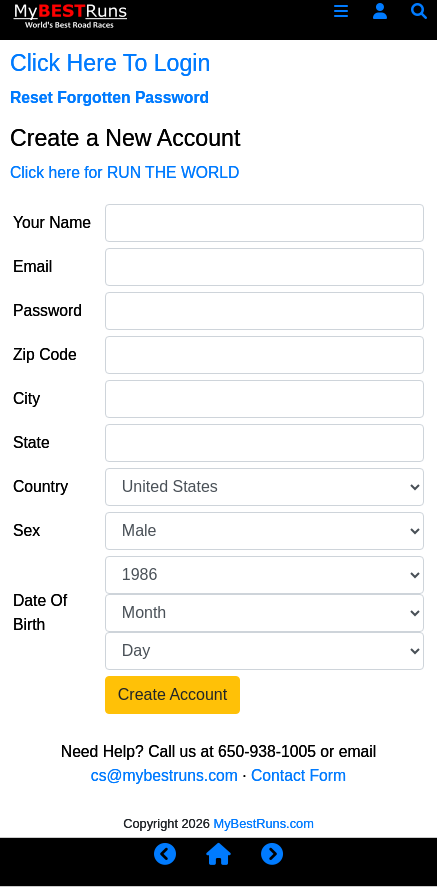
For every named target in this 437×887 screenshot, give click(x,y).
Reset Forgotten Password (109, 97)
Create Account (172, 694)
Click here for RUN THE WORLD (124, 172)
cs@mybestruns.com (164, 775)
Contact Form (298, 775)
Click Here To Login (110, 63)
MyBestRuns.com (264, 823)
